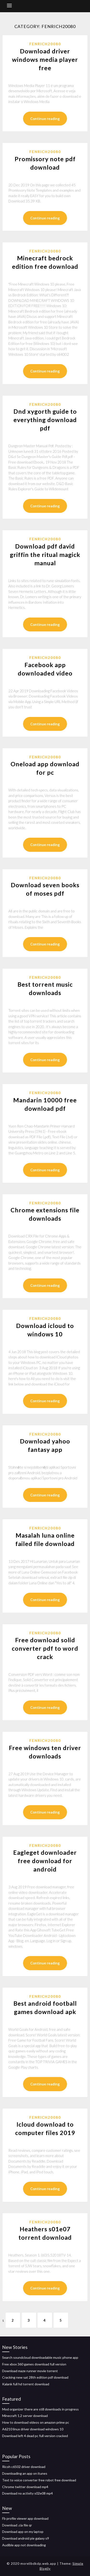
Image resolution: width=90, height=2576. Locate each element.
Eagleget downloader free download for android (45, 1861)
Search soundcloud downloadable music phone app (40, 2357)
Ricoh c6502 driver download (23, 2467)
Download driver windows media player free (45, 59)
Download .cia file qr (17, 2525)
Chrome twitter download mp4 (25, 2487)
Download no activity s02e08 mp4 (27, 2493)
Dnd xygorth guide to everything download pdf (45, 420)
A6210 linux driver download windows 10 (32, 2429)
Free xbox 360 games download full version (34, 2364)
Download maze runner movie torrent (30, 2371)
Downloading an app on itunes (24, 2473)
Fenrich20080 (45, 44)
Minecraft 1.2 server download (25, 2416)
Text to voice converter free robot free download (39, 2480)
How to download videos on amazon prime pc (35, 2422)
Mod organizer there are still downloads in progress (40, 2409)
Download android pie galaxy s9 (25, 2538)
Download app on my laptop (22, 2532)
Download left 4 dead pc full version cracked (35, 2436)
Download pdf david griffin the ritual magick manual (45, 555)
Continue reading (45, 118)
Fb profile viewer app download (25, 2518)
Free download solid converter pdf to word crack (45, 1648)
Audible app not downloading (24, 2545)
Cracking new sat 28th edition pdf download (35, 2377)
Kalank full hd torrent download (25, 2384)
